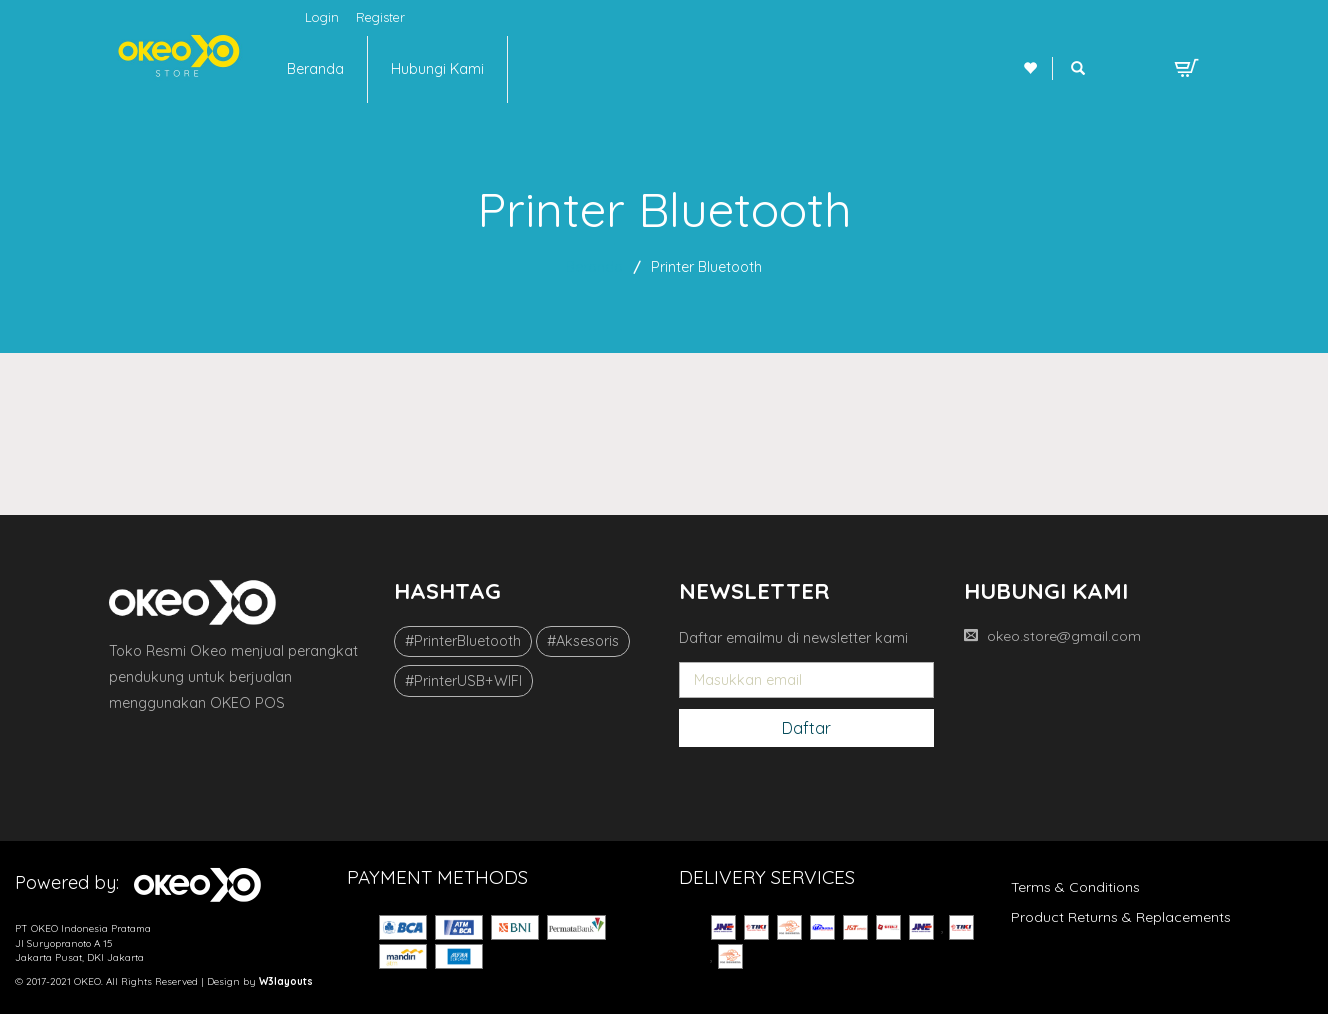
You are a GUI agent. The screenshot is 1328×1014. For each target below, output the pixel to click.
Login (322, 17)
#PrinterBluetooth (463, 641)
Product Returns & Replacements (1121, 917)
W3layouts (286, 981)
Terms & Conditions (1075, 887)
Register (380, 17)
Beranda (315, 69)
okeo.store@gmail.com (1064, 636)
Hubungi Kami (437, 69)
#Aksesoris (583, 641)
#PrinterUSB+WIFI (463, 681)
